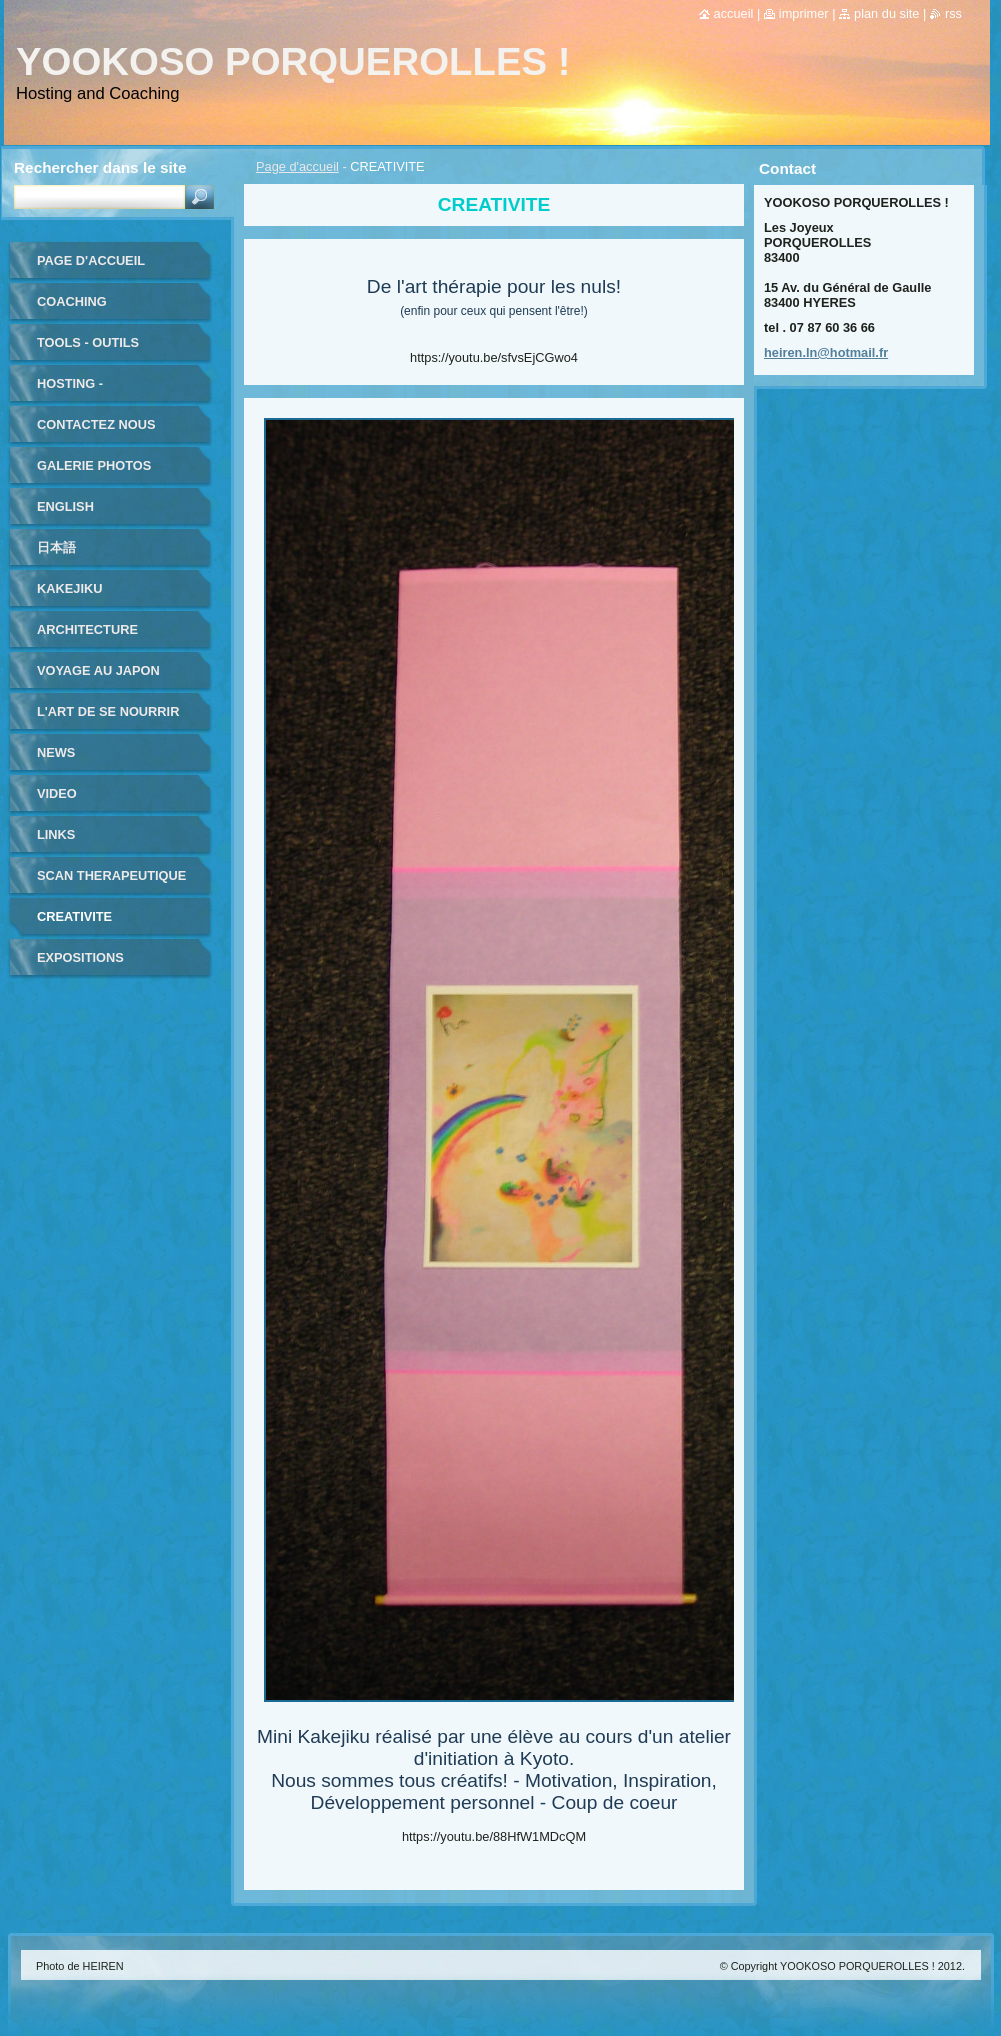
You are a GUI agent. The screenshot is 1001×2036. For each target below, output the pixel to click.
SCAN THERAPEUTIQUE (111, 875)
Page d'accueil (297, 166)
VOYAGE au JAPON (98, 670)
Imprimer (804, 13)
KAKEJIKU (69, 588)
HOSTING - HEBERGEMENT (87, 390)
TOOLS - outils (88, 342)
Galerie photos (94, 465)
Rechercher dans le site (100, 167)
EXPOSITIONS (80, 957)
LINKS (56, 834)
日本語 (56, 547)
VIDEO (57, 793)
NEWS (56, 752)
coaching (72, 301)
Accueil (734, 13)
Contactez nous (96, 424)
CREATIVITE (74, 916)
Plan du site (886, 13)
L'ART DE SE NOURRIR (108, 711)
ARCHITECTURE (87, 629)
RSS (953, 13)
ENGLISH (65, 506)
